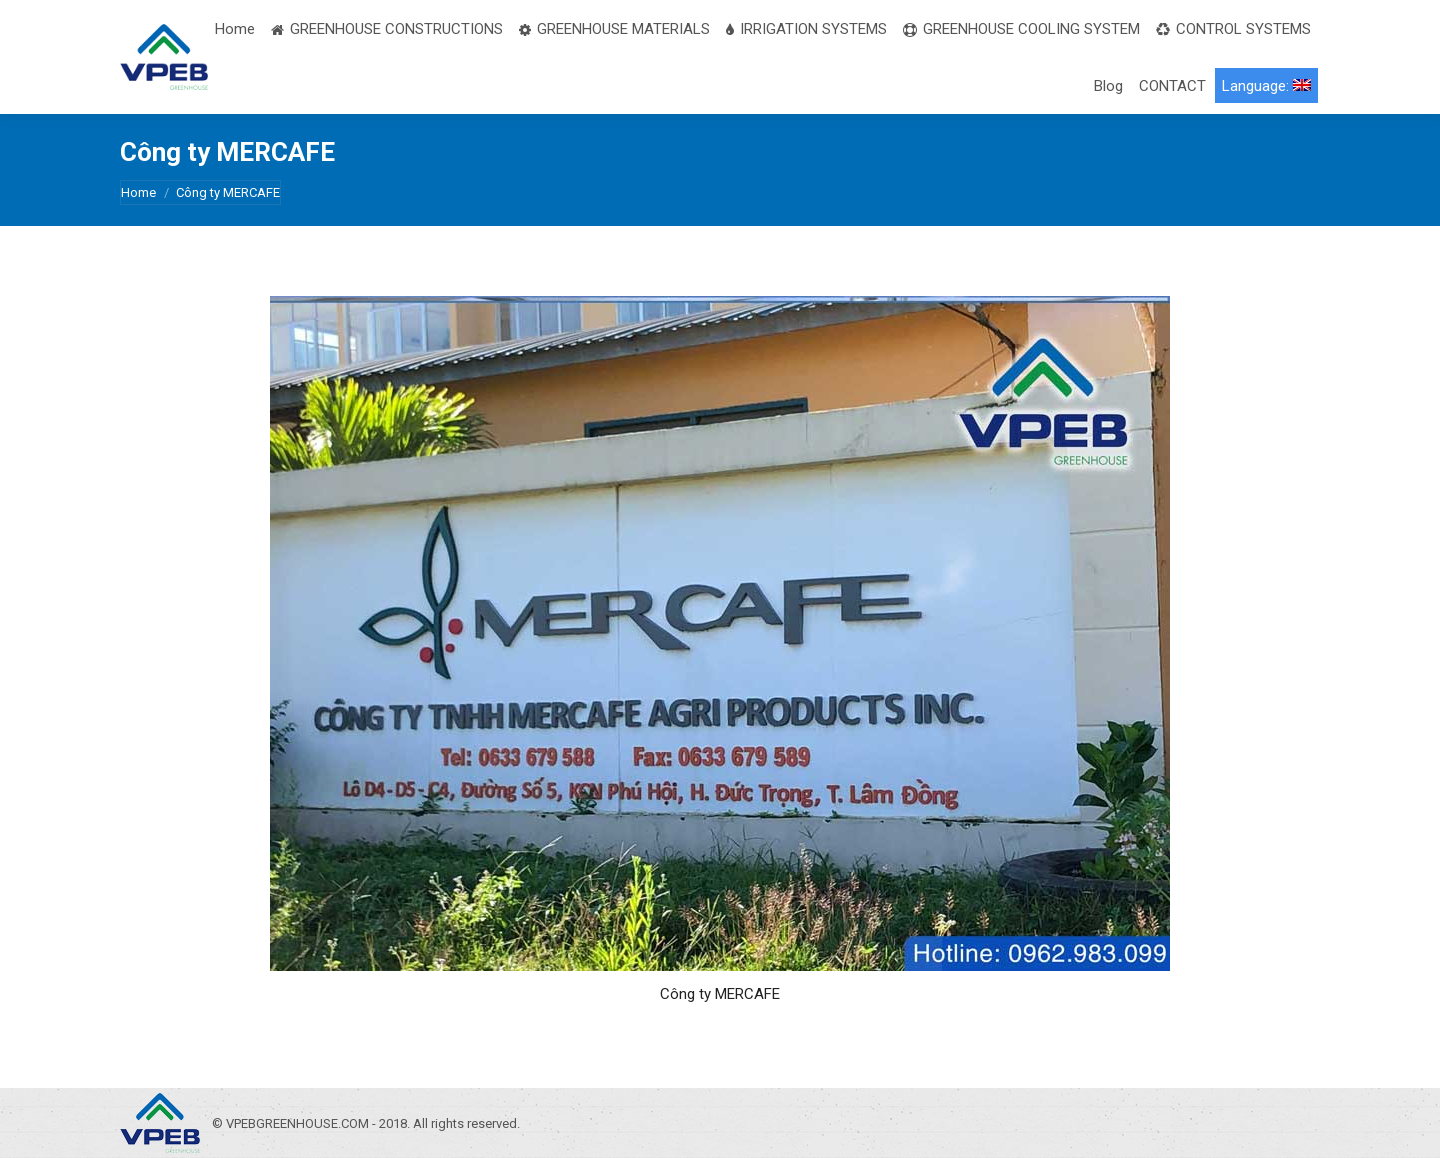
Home (138, 192)
